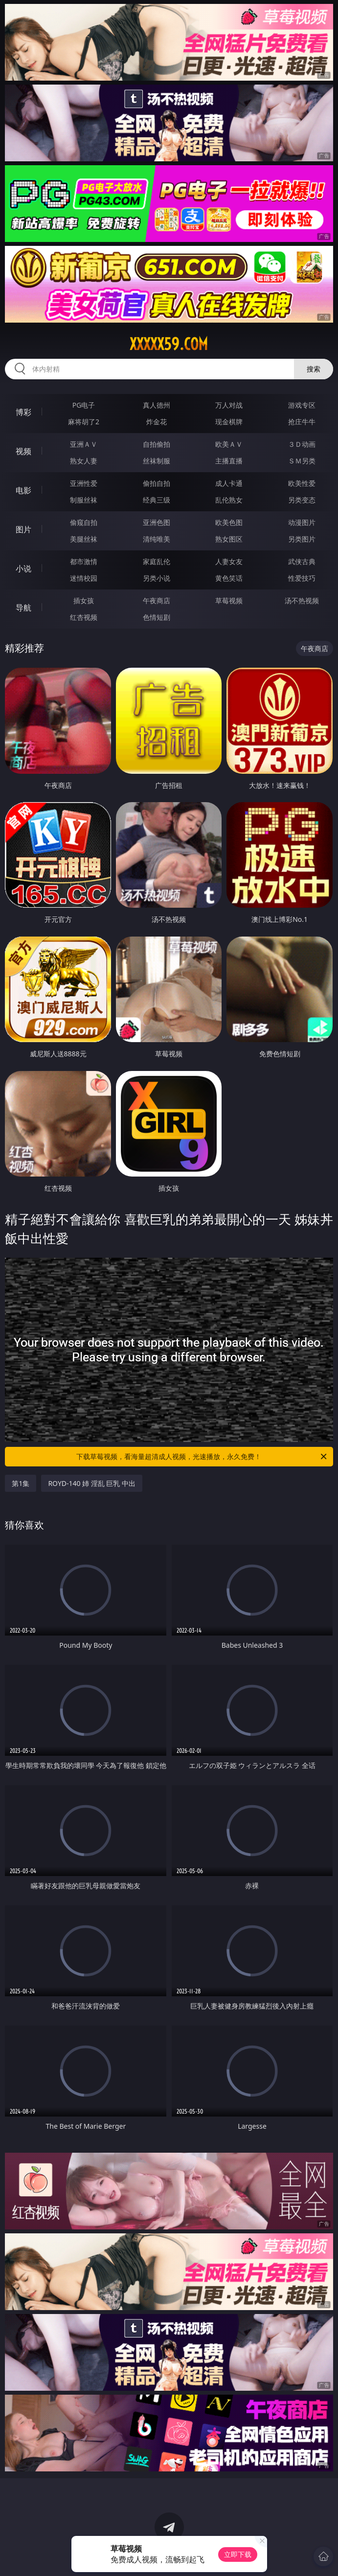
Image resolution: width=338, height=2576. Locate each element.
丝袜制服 (156, 460)
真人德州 (156, 405)
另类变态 (301, 499)
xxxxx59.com (169, 344)
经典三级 (156, 499)
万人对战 (229, 405)
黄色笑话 (229, 578)
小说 (23, 568)
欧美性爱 (301, 483)
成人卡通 (229, 483)
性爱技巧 (301, 578)
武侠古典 (301, 561)
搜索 (313, 368)
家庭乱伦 (156, 561)
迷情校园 (83, 578)
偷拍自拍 (156, 483)
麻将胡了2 (83, 421)
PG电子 (83, 405)
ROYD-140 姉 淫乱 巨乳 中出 (91, 1483)
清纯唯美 (156, 539)
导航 (23, 607)
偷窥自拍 (83, 522)
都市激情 (83, 561)
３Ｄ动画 (301, 444)
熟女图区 (229, 539)
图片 (23, 529)
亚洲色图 (156, 522)
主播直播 (229, 460)
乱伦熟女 (229, 499)
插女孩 (83, 600)
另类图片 (301, 539)
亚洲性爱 (83, 483)
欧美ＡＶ (229, 444)
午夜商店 (156, 600)
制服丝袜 (83, 499)
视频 (23, 451)
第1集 (20, 1483)
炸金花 (156, 421)
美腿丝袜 (83, 539)
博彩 (23, 412)
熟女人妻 (83, 460)
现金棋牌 (229, 421)
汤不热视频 (302, 600)
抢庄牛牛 (301, 421)
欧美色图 (229, 522)
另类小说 (156, 578)
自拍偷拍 (156, 444)
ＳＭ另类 (301, 460)
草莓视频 (229, 600)
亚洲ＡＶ (83, 444)
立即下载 (237, 2554)
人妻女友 (229, 561)
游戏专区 (301, 405)
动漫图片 (301, 522)
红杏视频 (83, 617)
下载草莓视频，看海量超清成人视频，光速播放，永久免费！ (202, 1457)
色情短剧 (156, 617)
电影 (23, 490)
